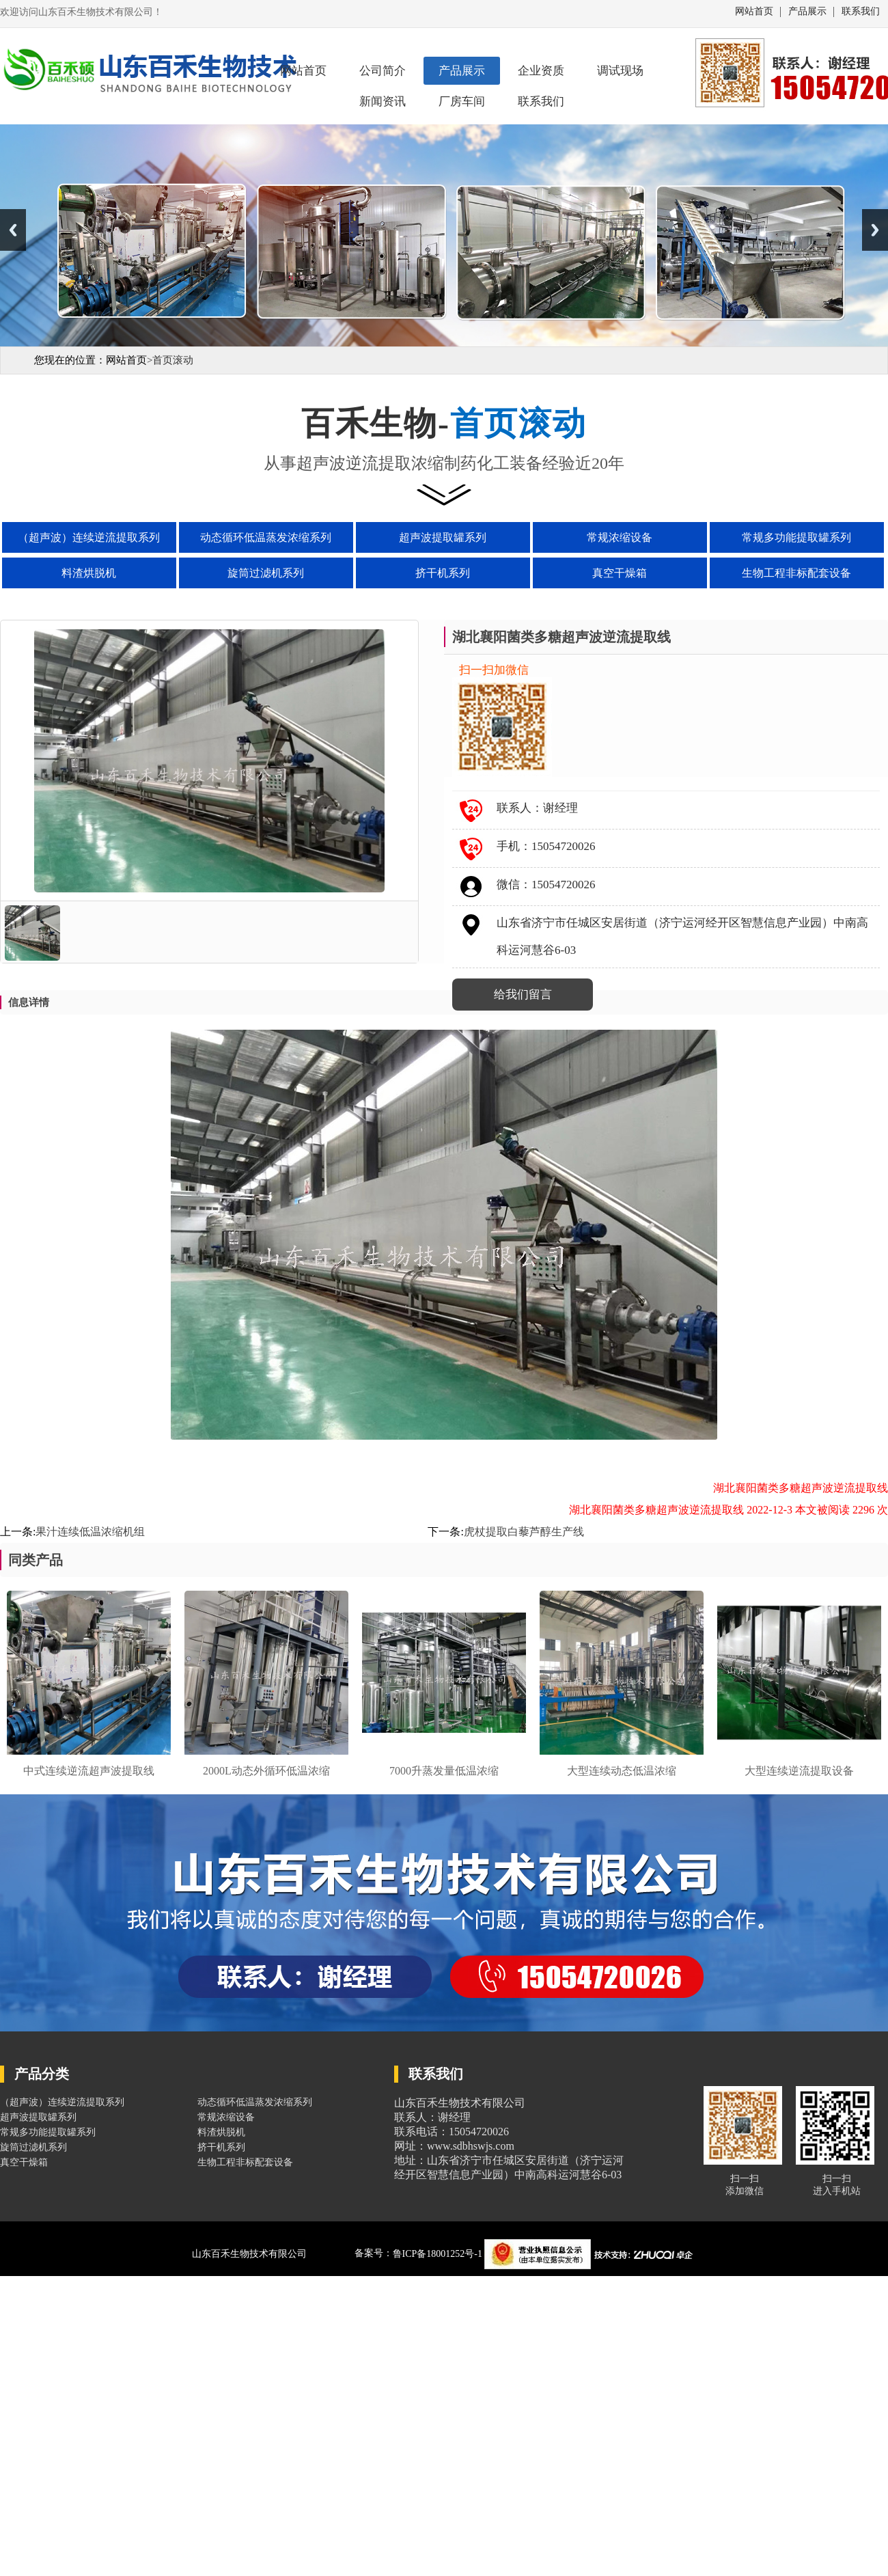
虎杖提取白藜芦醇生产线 (524, 1531)
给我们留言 (523, 994)
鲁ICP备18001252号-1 (439, 2254)
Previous (13, 230)
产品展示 (807, 11)
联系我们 (861, 11)
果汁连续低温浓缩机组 (90, 1531)
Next (875, 230)
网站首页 (754, 11)
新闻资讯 (382, 101)
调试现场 (620, 70)
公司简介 (382, 70)
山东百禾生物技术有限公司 (249, 2254)
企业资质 (541, 70)
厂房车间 (462, 101)
